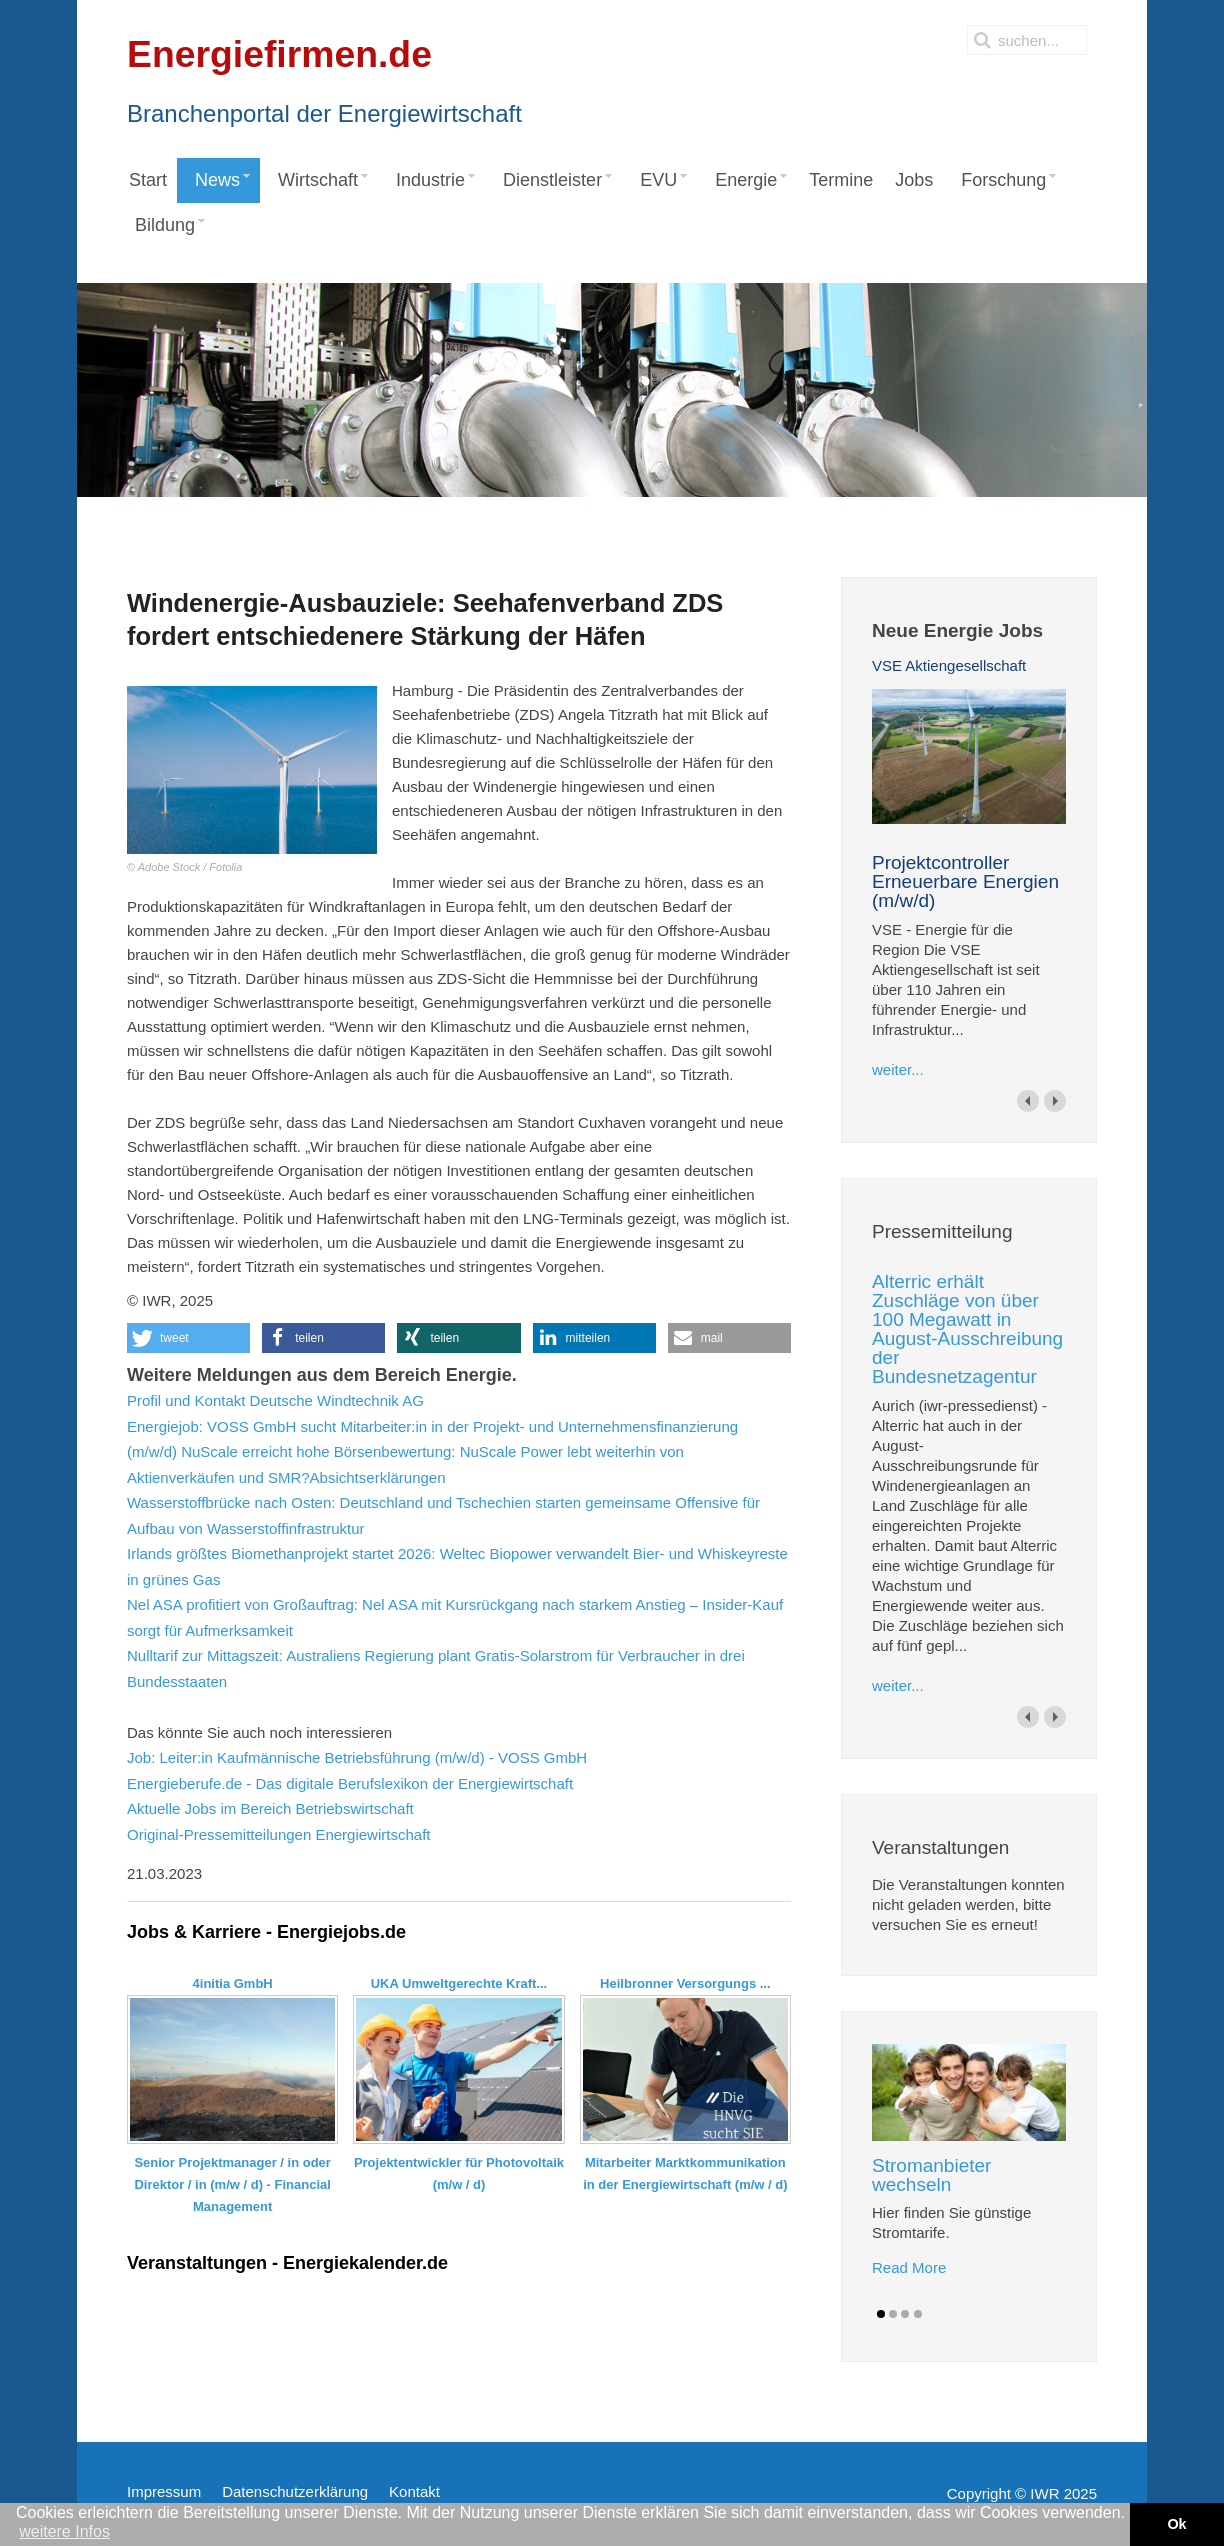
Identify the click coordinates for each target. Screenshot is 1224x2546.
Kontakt (414, 2491)
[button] (188, 1338)
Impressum (164, 2491)
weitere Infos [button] (64, 2531)
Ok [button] (1176, 2524)
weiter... (898, 1069)
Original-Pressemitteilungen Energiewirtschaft (278, 1834)
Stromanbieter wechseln (931, 2175)
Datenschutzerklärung (295, 2491)
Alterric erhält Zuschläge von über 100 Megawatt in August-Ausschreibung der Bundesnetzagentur (967, 1329)
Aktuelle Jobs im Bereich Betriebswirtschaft (270, 1808)
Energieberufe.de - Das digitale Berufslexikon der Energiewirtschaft (350, 1783)
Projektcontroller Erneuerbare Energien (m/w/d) (965, 881)
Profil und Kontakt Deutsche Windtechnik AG (275, 1400)
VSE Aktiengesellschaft (949, 665)
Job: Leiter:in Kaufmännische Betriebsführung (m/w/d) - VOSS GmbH (357, 1757)
